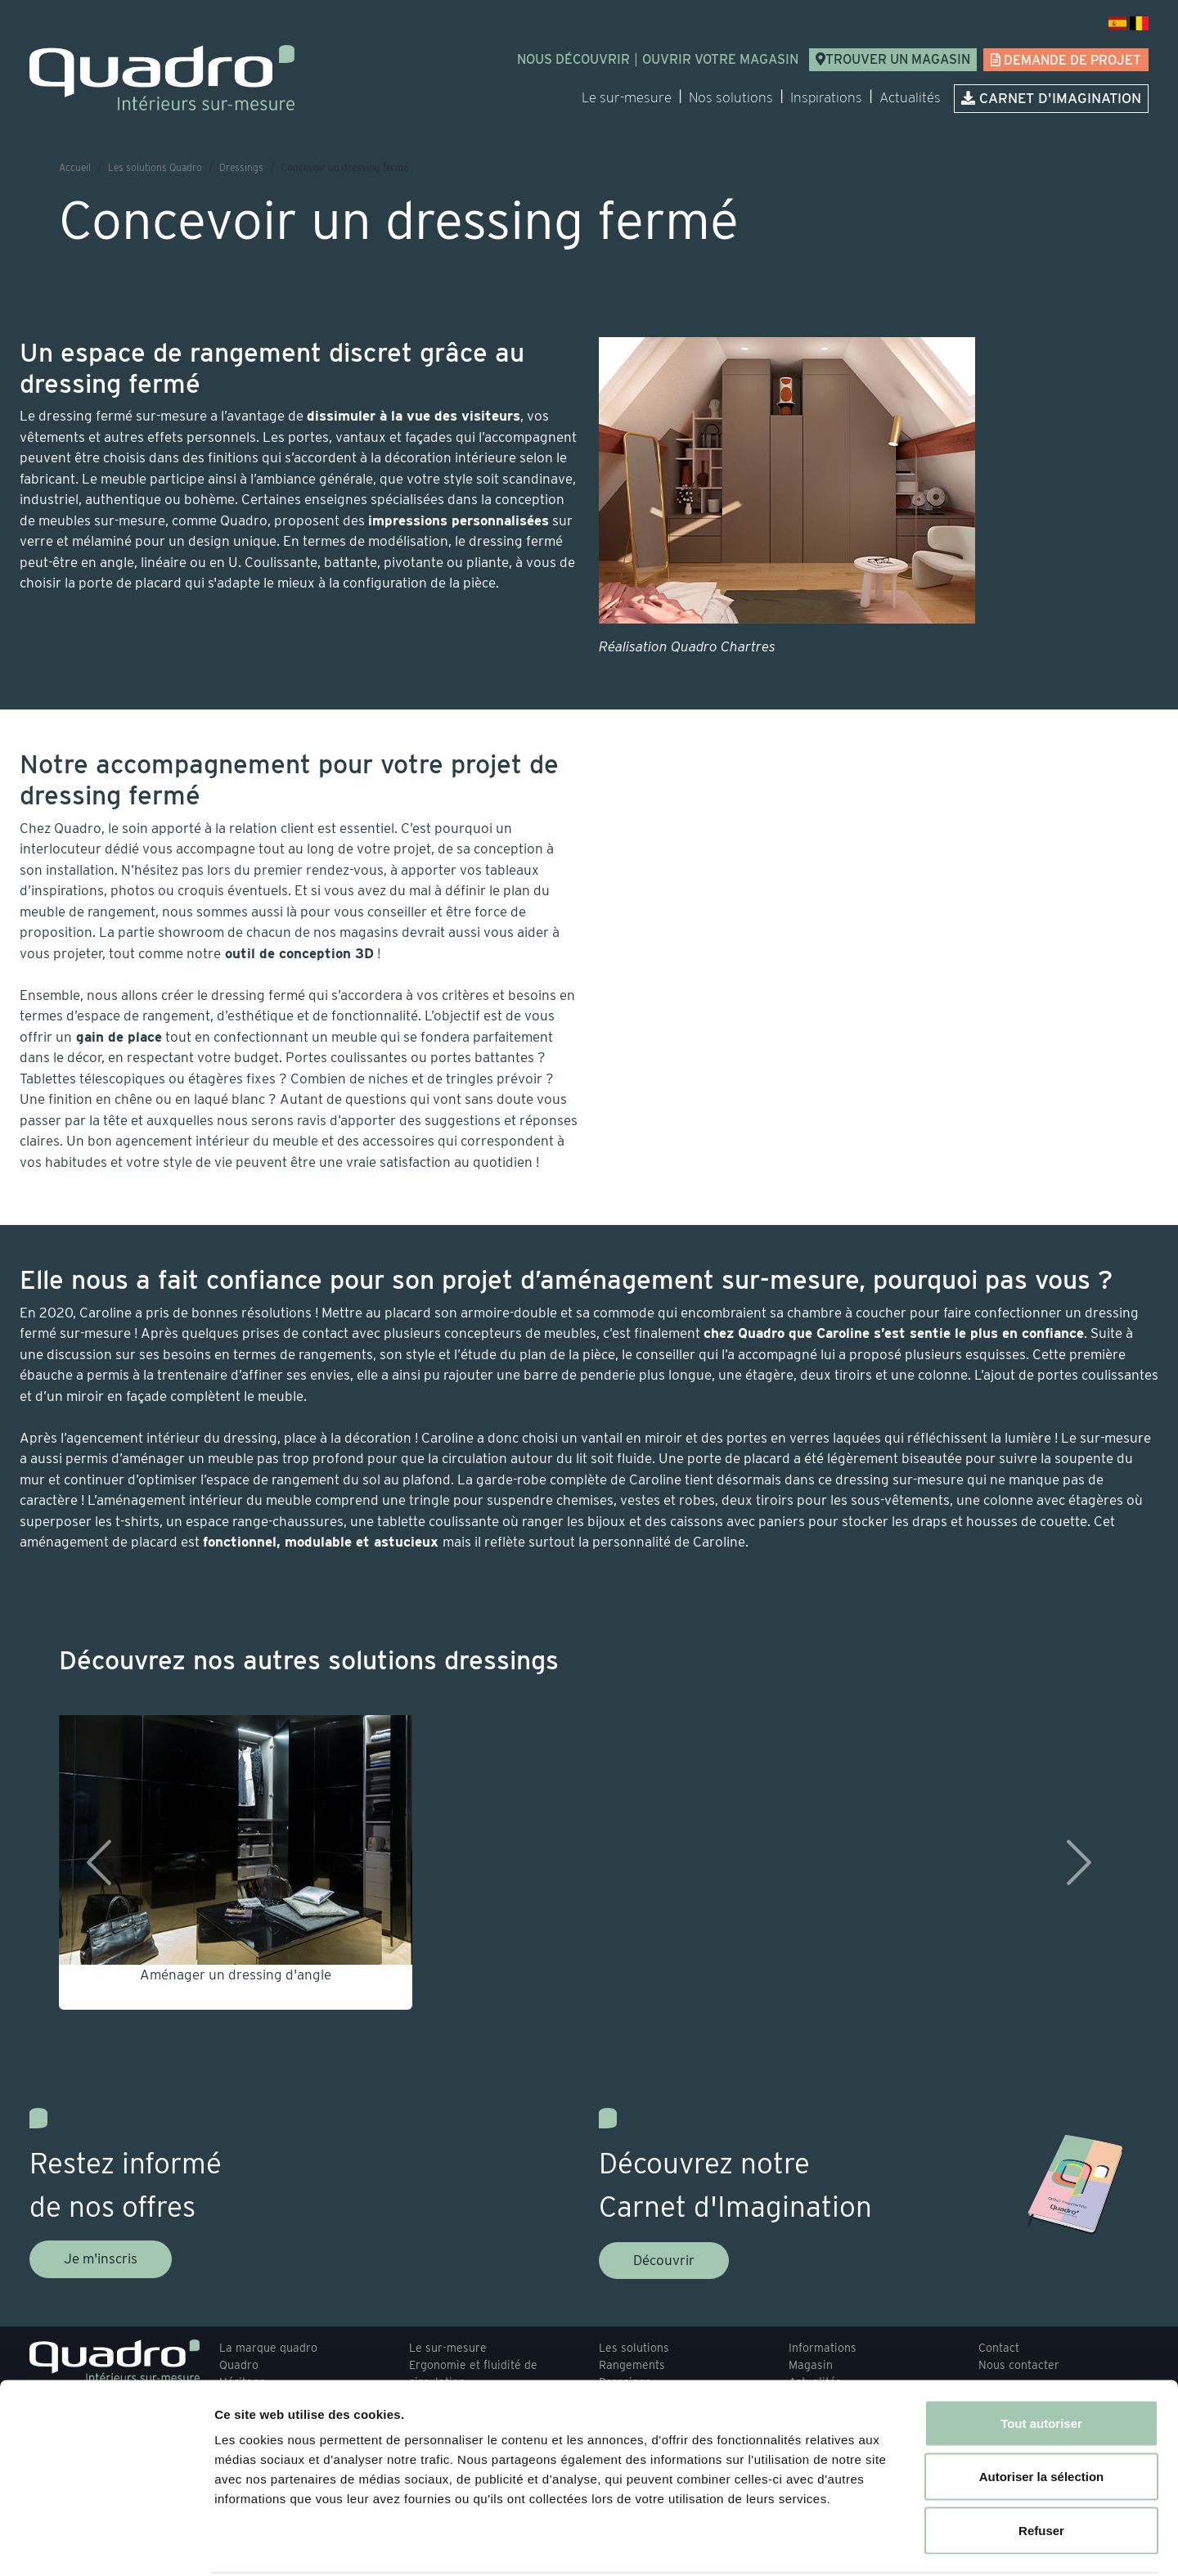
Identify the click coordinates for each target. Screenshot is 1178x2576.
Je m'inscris (100, 2258)
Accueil (75, 167)
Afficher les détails (901, 2544)
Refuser (1041, 2468)
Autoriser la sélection (1041, 2415)
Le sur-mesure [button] (627, 97)
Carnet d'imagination (1051, 98)
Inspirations (826, 97)
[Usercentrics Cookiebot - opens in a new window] (106, 2544)
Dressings (241, 167)
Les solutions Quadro (155, 167)
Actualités (910, 97)
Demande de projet (1066, 60)
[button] (93, 1862)
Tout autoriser (1041, 2361)
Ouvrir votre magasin (720, 59)
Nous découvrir (573, 59)
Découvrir (664, 2260)
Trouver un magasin (893, 59)
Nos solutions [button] (731, 97)
